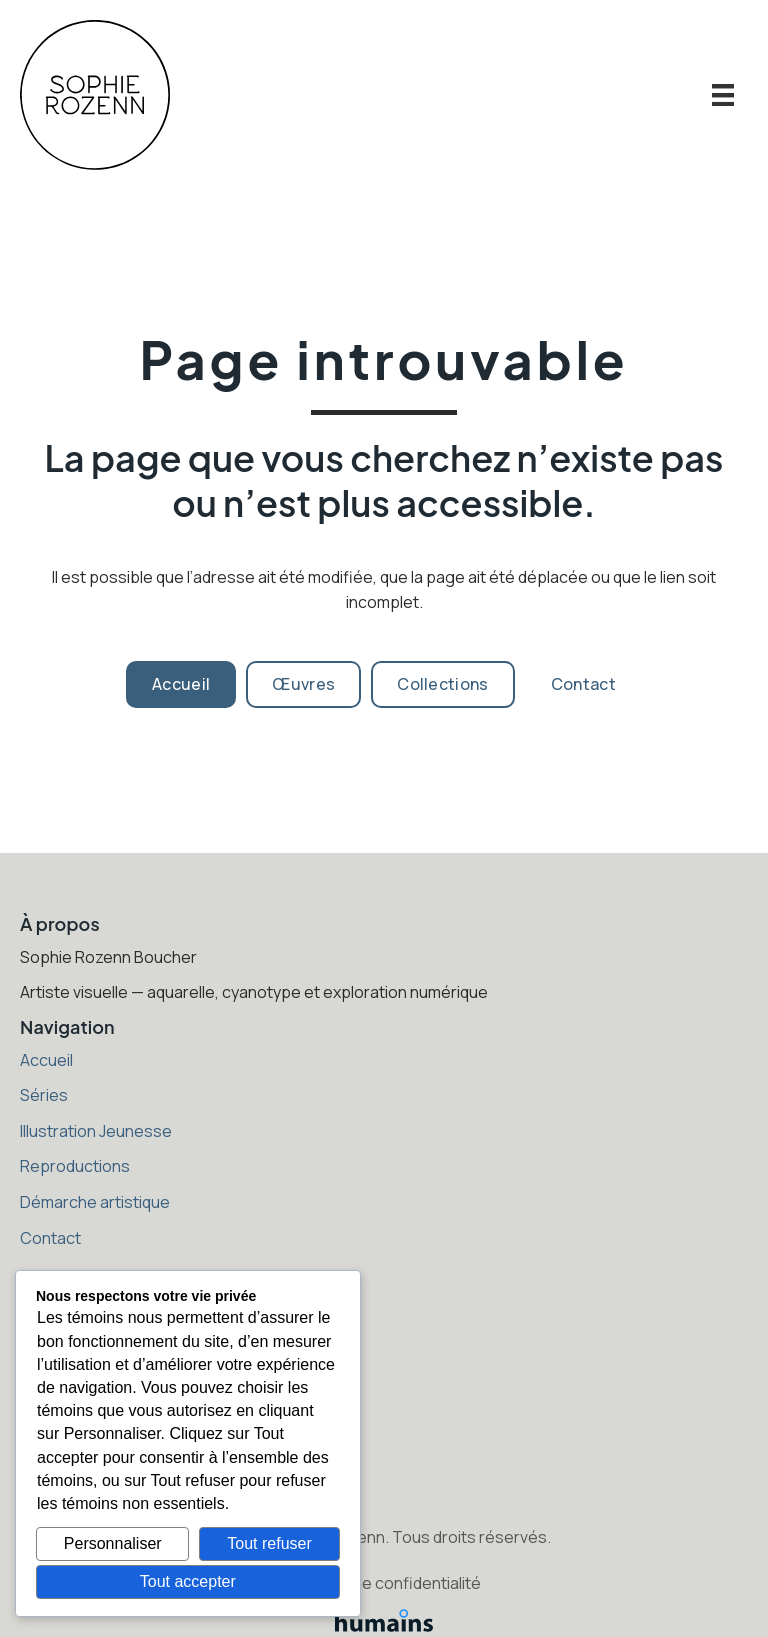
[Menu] (723, 95)
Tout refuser (269, 1543)
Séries (44, 1095)
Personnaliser (113, 1543)
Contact (50, 1238)
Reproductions (75, 1166)
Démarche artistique (95, 1202)
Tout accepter (188, 1581)
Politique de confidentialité (384, 1583)
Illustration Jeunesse (96, 1131)
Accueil (46, 1060)
